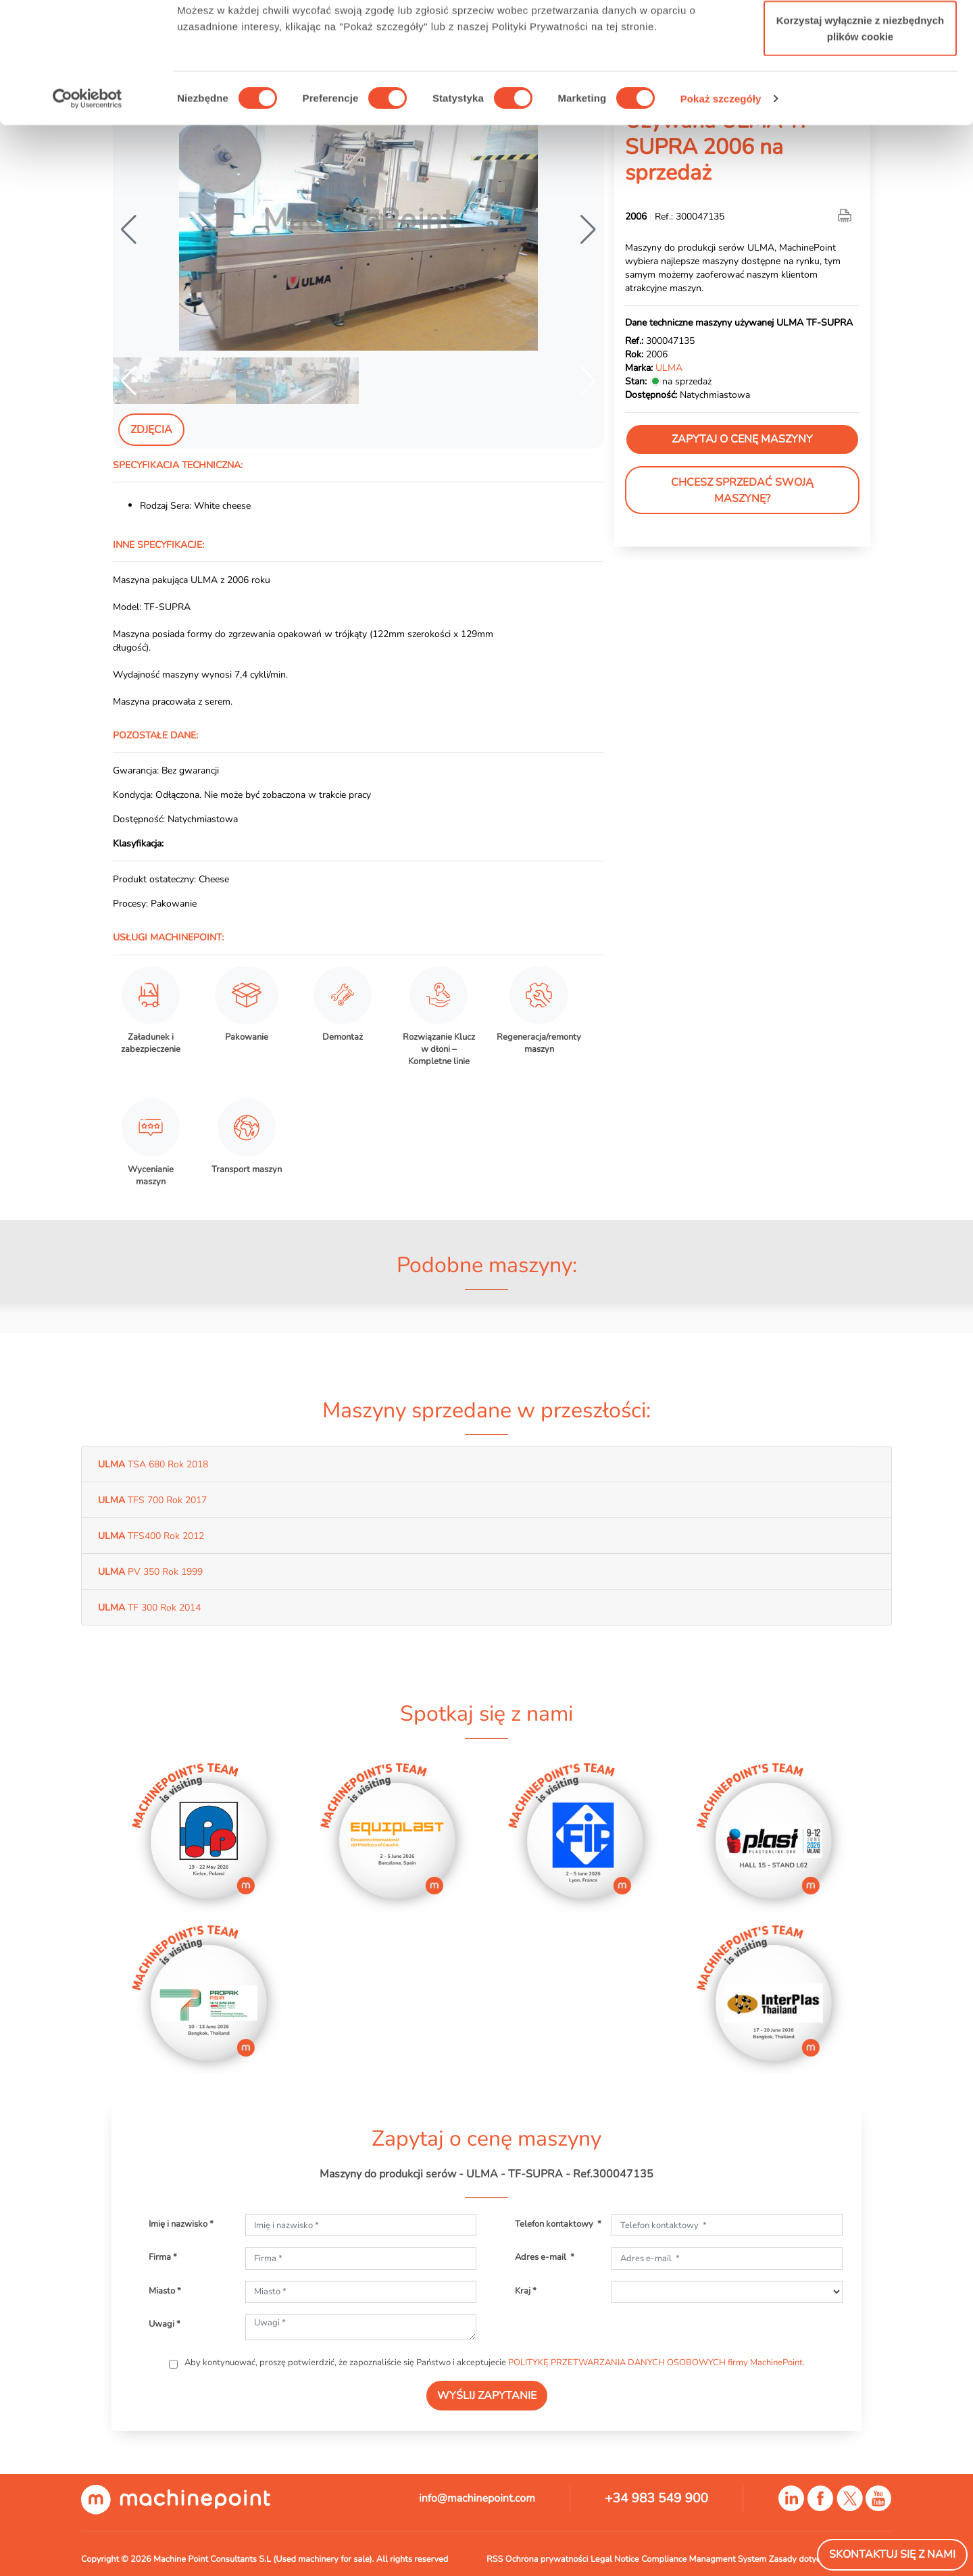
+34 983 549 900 (656, 2498)
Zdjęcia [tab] (151, 429)
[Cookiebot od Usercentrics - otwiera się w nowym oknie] (87, 203)
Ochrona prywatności (547, 2559)
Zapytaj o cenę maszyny (742, 439)
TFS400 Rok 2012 (151, 1535)
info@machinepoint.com (477, 2498)
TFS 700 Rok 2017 (152, 1500)
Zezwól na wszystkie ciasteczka (860, 35)
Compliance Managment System (703, 2559)
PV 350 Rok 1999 (150, 1571)
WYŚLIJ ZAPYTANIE (487, 2395)
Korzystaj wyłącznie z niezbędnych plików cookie (860, 132)
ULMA (668, 367)
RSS (495, 2559)
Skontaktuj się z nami (892, 2554)
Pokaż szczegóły (721, 202)
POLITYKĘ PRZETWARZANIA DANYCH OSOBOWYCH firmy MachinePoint (655, 2362)
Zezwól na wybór (860, 80)
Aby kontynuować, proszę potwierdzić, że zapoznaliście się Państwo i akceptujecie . (493, 2362)
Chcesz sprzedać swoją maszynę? (742, 490)
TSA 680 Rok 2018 (153, 1464)
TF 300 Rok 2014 (149, 1607)
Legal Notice (615, 2559)
